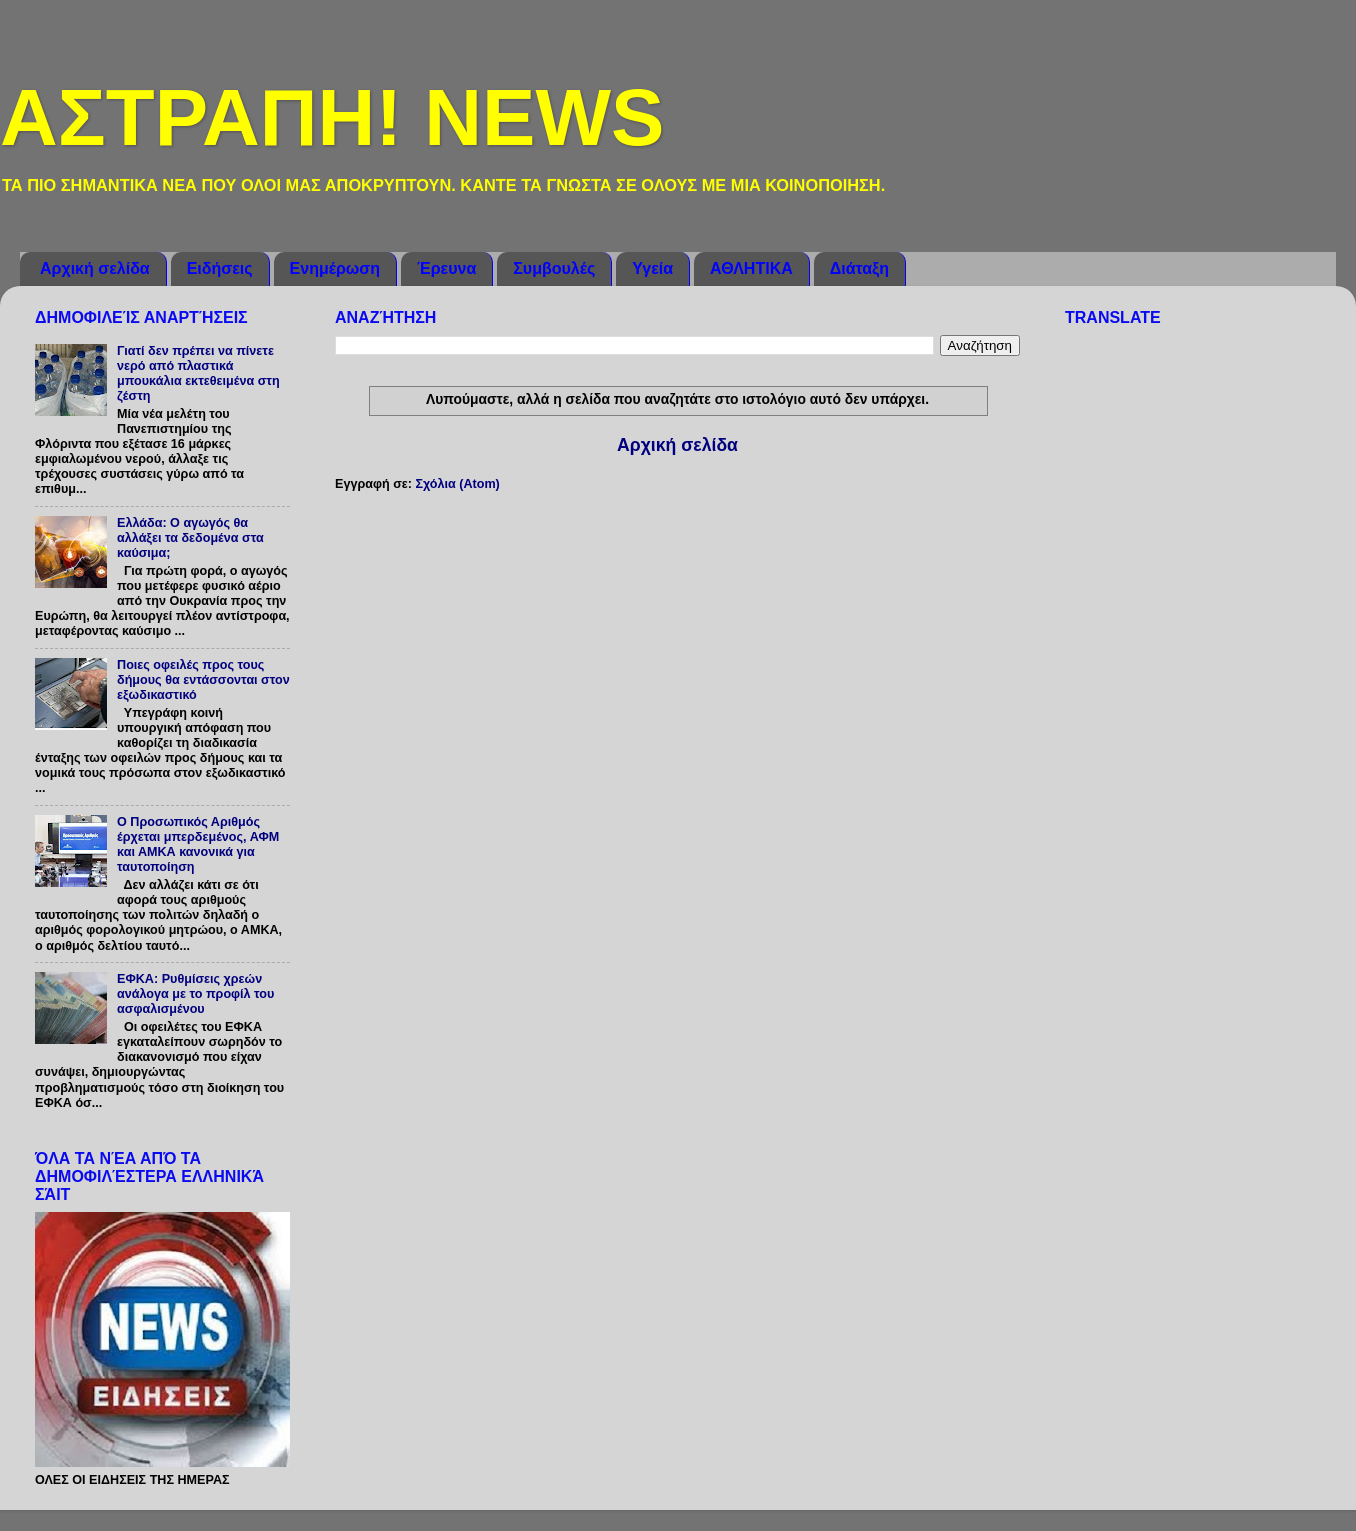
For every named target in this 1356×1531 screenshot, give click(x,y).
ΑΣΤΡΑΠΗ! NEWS (332, 117)
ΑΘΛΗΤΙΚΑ (751, 268)
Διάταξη (859, 268)
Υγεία (652, 268)
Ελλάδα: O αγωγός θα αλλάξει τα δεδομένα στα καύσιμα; (190, 538)
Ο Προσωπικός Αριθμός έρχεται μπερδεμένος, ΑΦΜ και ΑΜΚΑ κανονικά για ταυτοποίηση (198, 844)
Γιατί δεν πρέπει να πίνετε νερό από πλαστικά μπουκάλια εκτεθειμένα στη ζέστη (198, 373)
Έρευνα (446, 268)
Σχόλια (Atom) (457, 484)
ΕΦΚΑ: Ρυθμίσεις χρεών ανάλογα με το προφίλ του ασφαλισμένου (195, 994)
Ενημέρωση (335, 268)
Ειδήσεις (220, 268)
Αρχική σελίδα (95, 268)
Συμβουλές (554, 268)
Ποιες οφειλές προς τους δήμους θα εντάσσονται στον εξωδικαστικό (203, 680)
